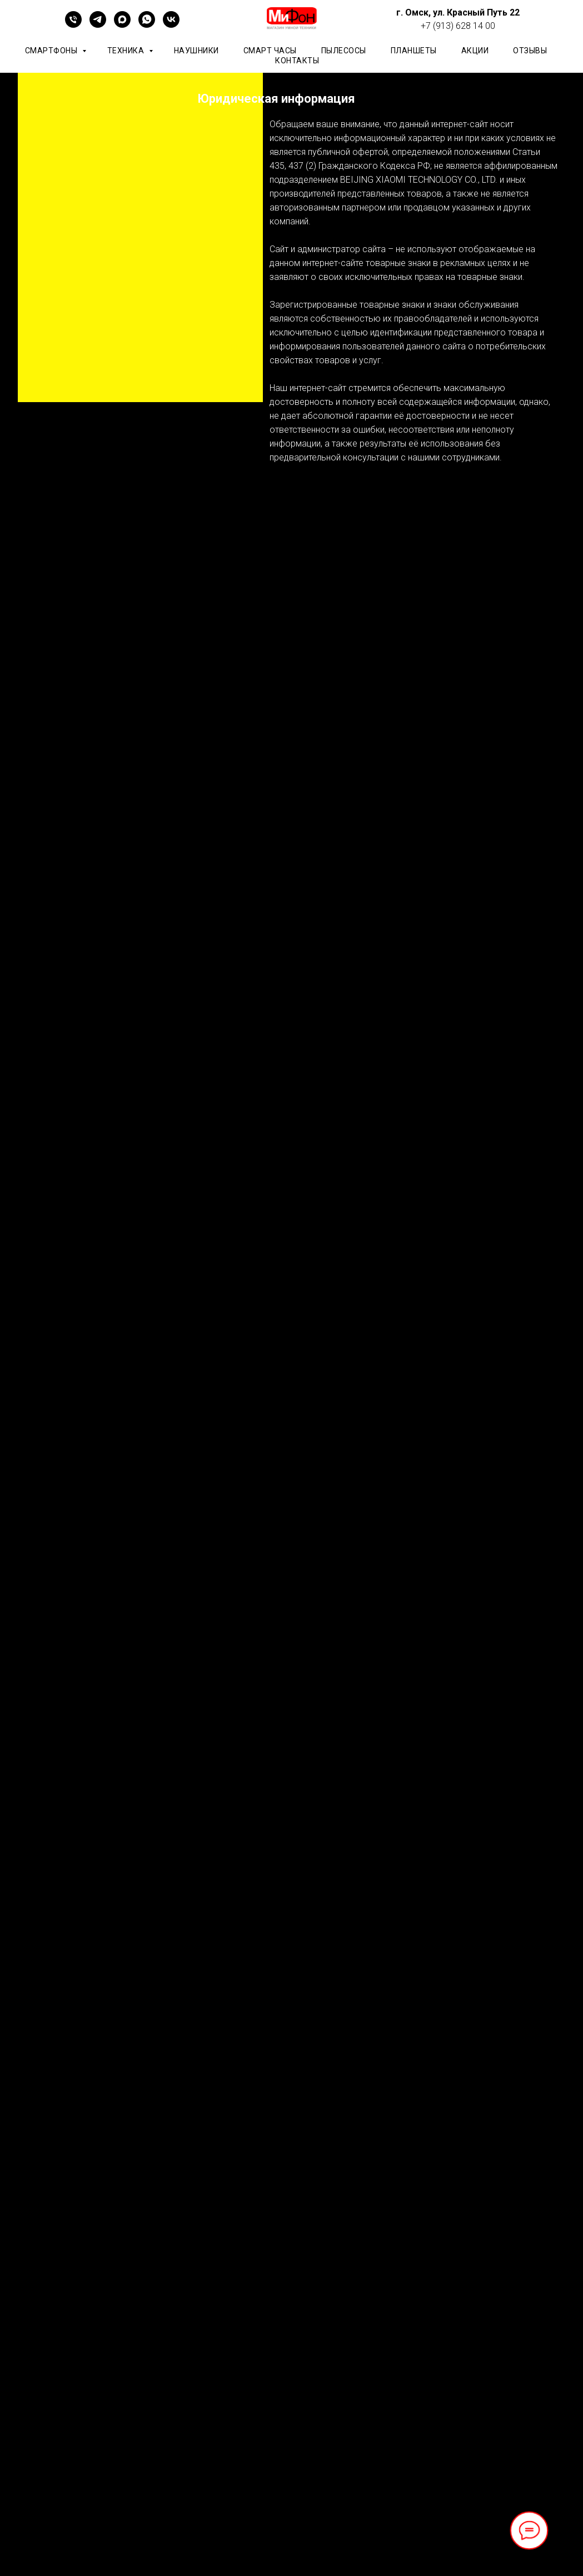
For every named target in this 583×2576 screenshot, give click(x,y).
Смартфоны (52, 50)
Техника (126, 50)
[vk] (171, 24)
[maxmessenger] (122, 24)
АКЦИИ (475, 50)
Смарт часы (270, 50)
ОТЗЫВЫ (530, 50)
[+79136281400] (73, 24)
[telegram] (97, 24)
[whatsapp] (146, 24)
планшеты (414, 50)
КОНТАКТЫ (297, 60)
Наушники (196, 50)
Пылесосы (343, 50)
